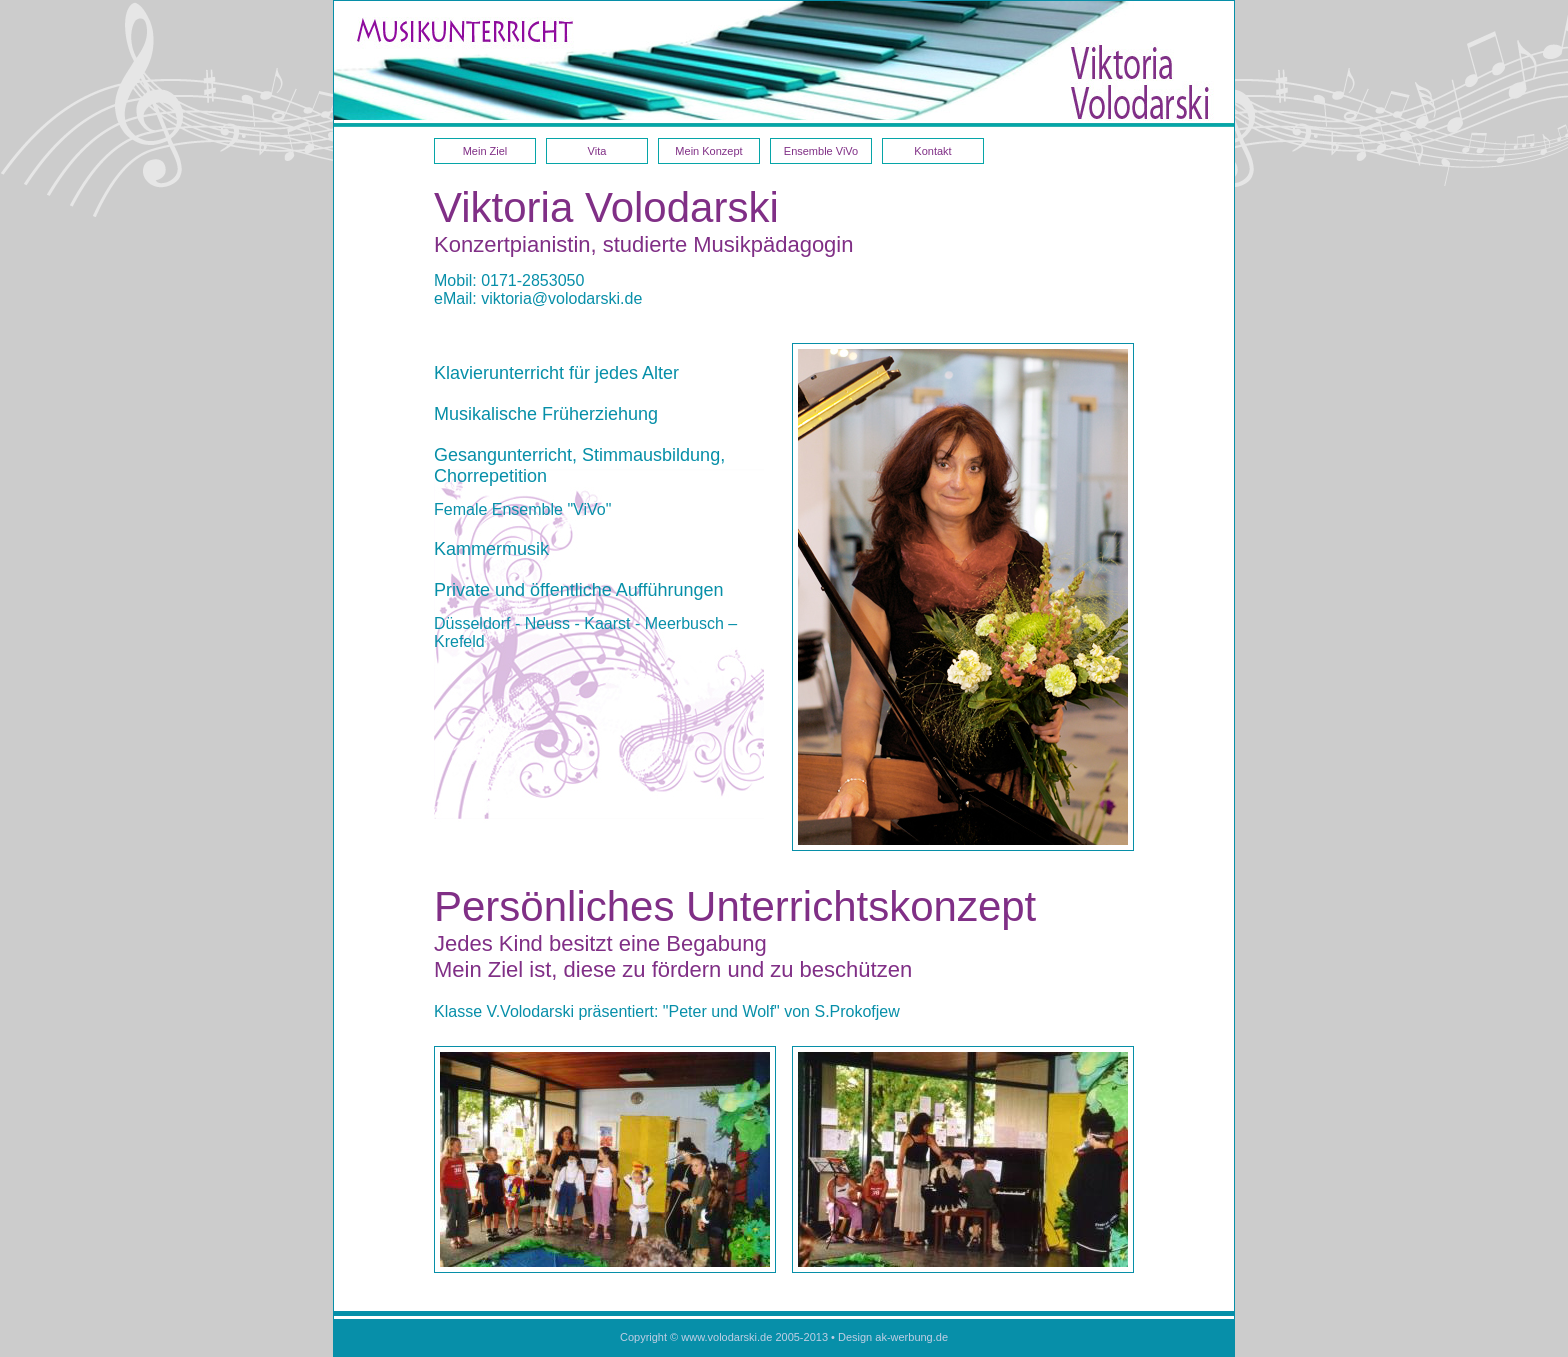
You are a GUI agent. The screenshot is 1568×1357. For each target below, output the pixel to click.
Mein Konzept (708, 151)
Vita (597, 151)
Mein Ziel (485, 151)
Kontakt (932, 151)
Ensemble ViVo (821, 151)
